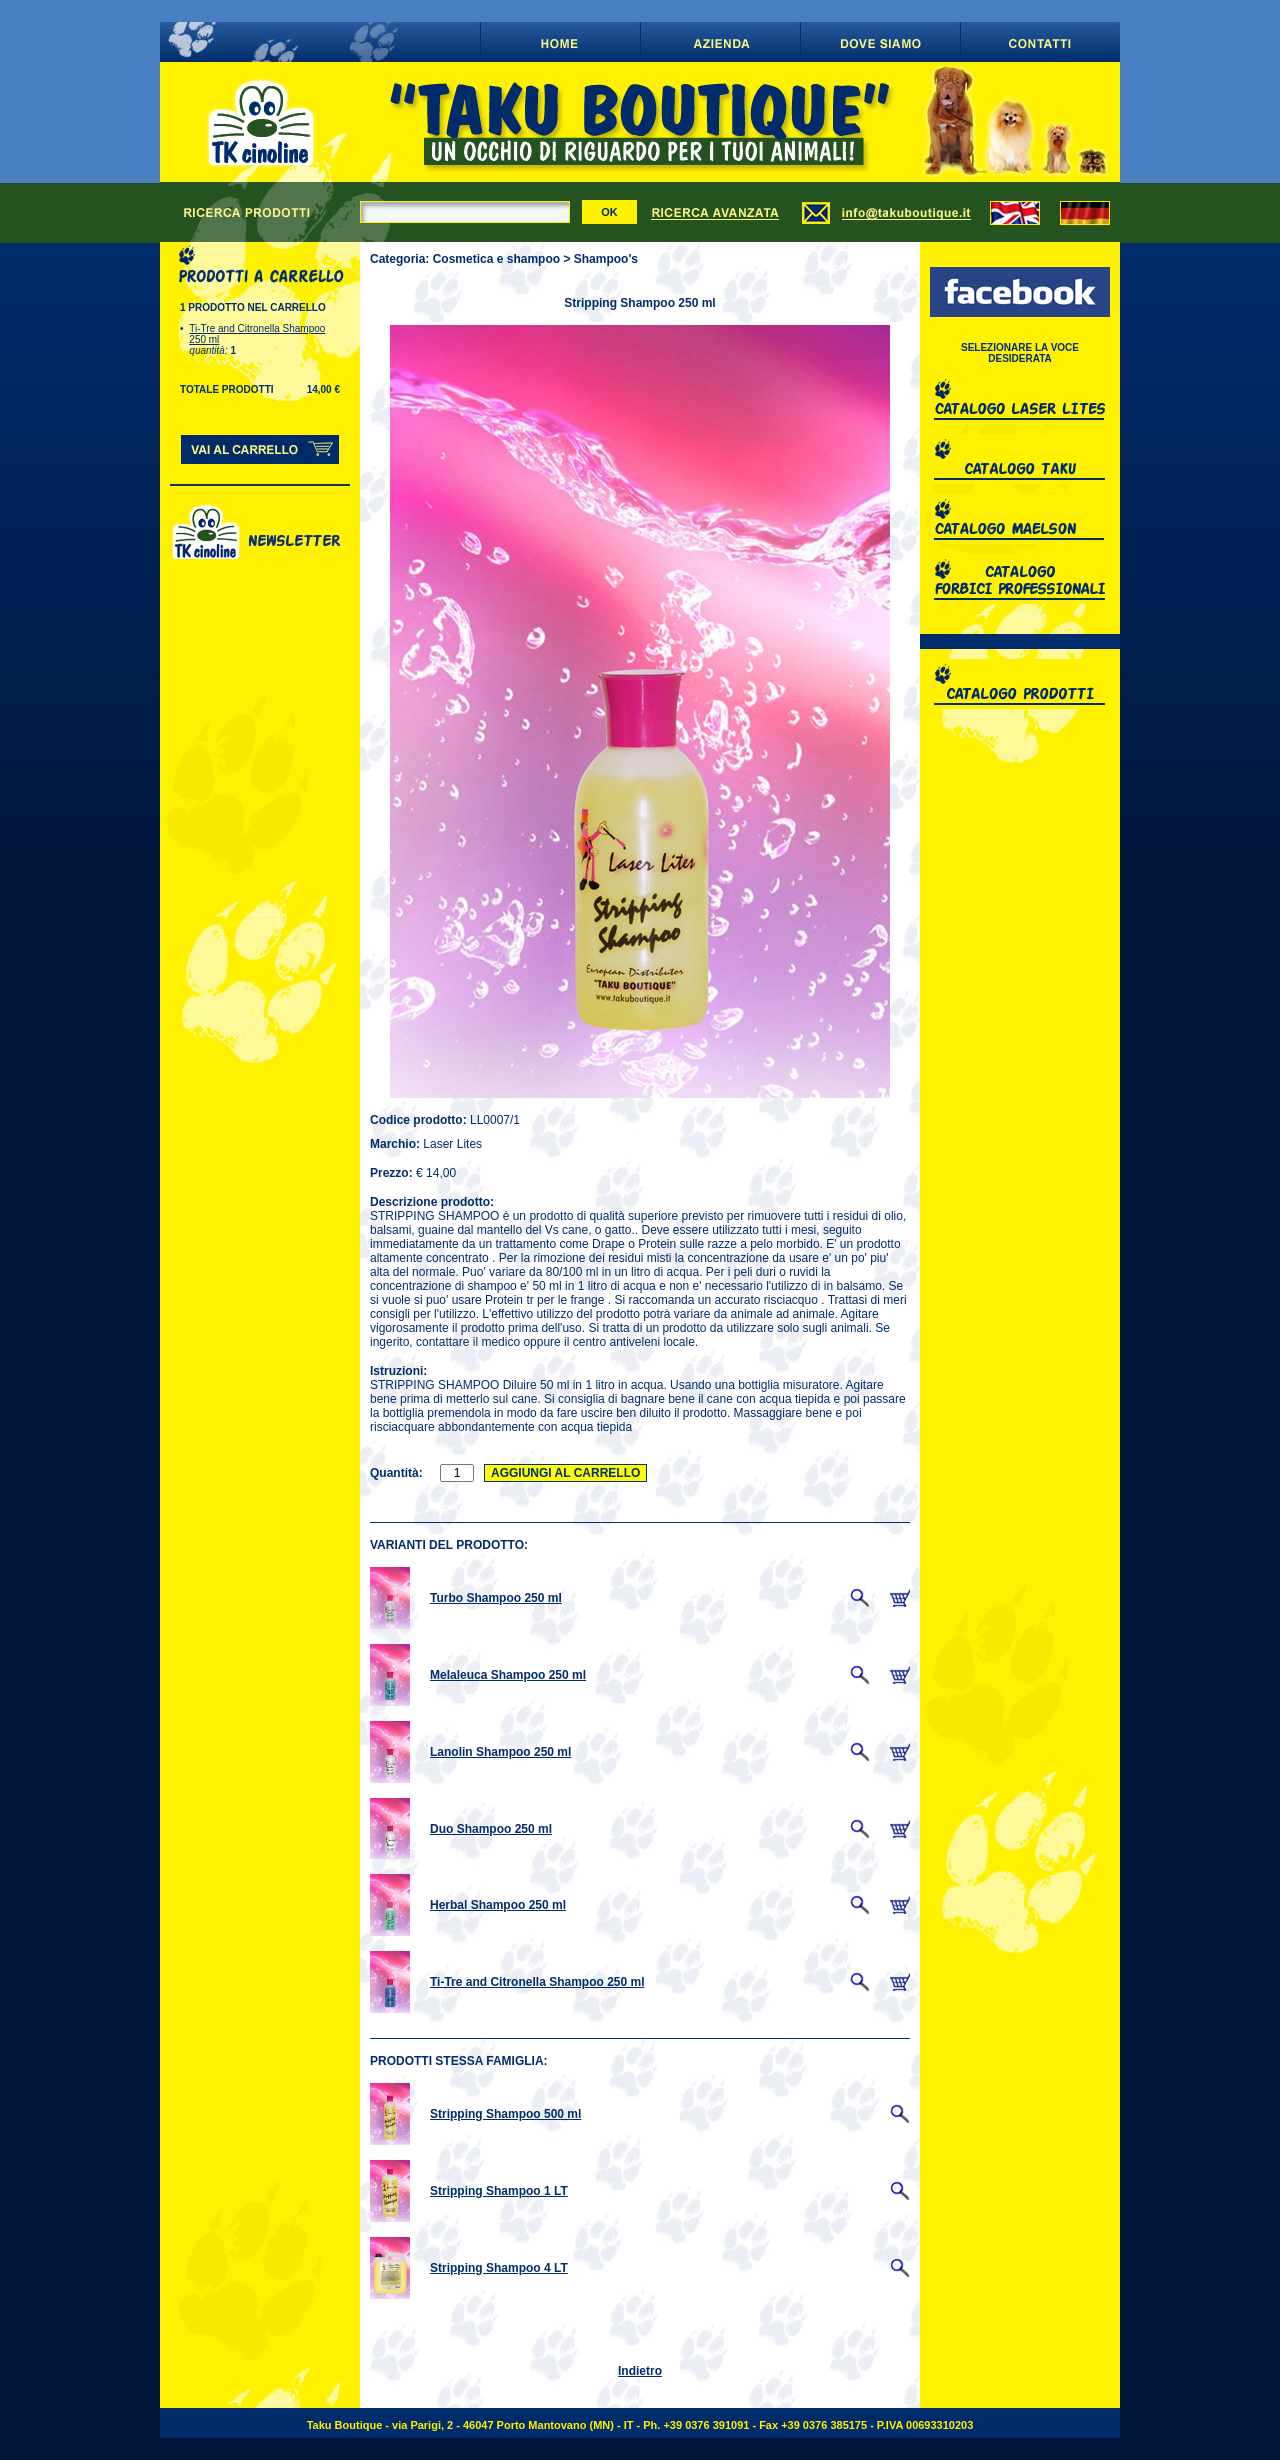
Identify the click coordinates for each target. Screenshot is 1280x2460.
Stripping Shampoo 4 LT (499, 2268)
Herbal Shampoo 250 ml (498, 1905)
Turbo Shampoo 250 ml (496, 1598)
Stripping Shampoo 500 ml (505, 2114)
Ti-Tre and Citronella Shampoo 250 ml (537, 1982)
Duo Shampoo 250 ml (491, 1829)
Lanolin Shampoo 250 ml (500, 1752)
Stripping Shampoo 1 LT (499, 2191)
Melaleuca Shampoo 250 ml (508, 1675)
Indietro (640, 2371)
